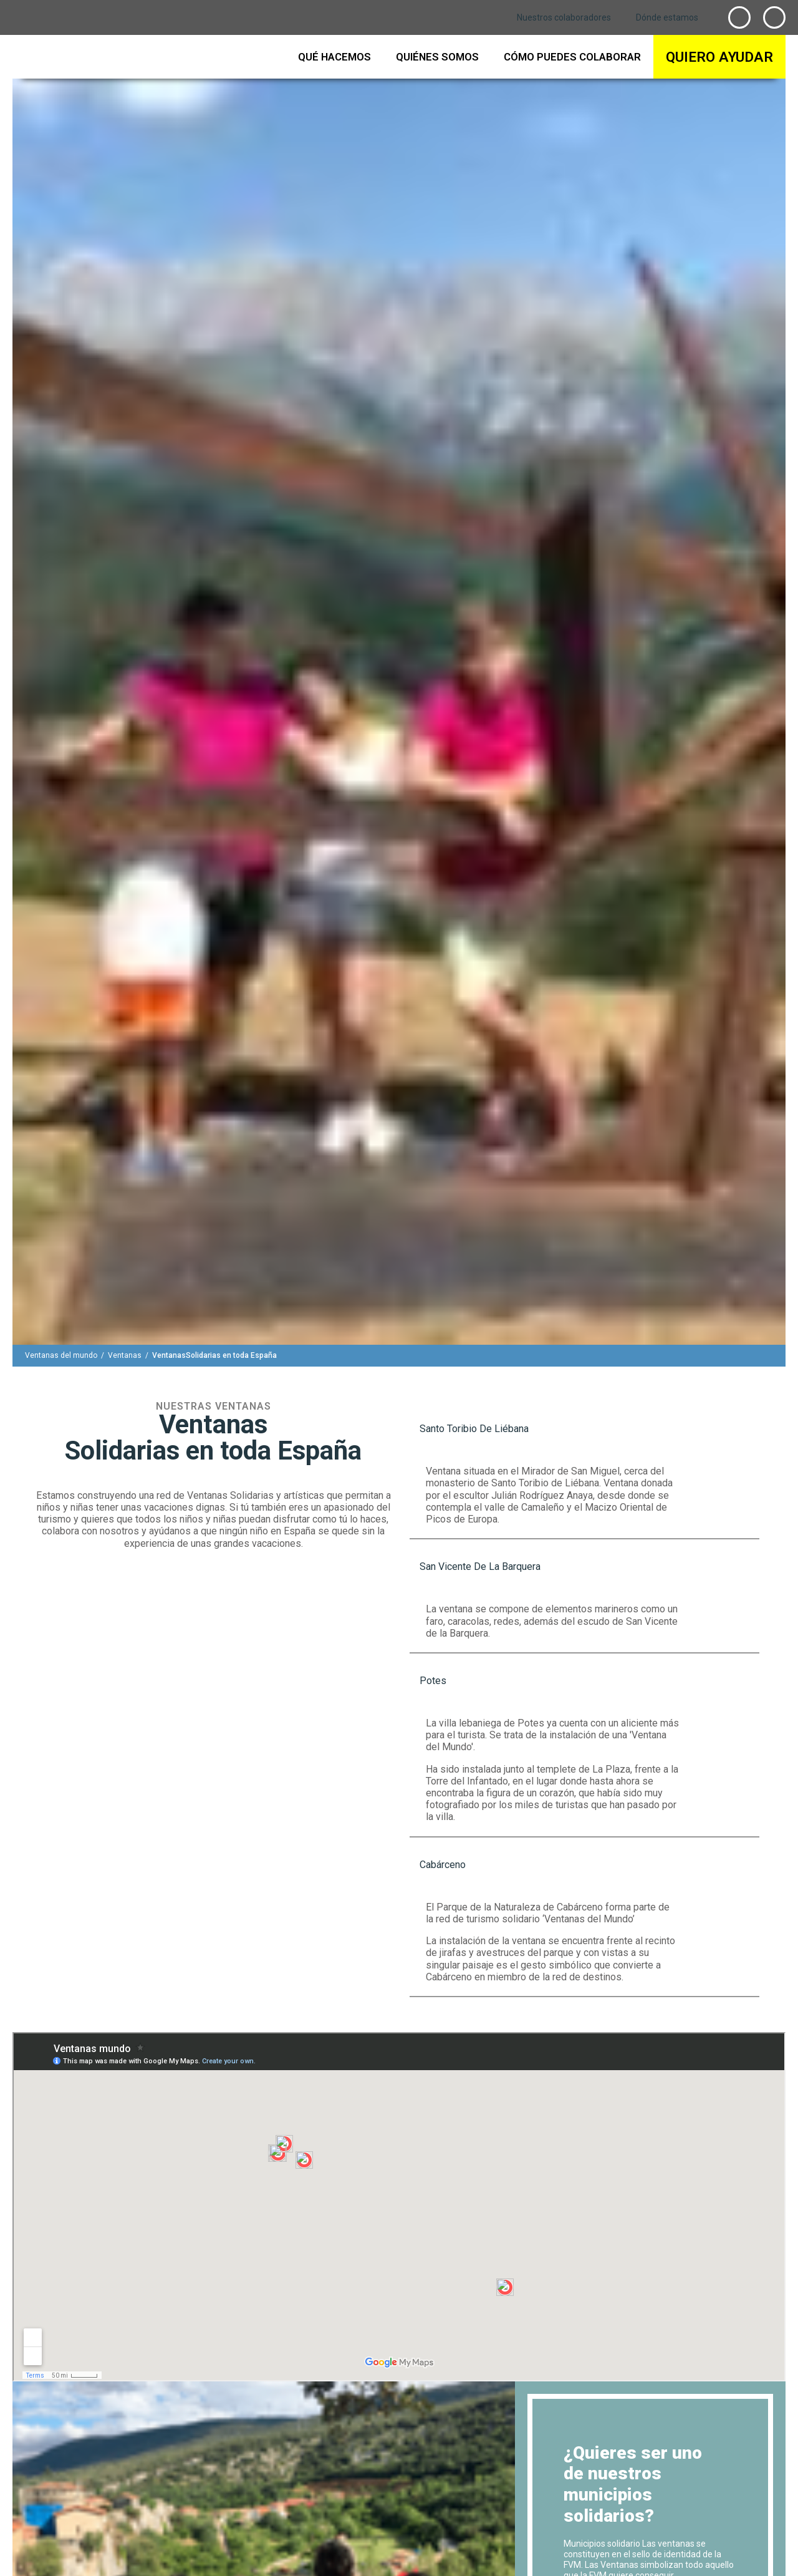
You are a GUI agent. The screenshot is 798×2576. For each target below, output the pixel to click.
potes (433, 1681)
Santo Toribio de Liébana (474, 1429)
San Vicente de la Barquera (480, 1566)
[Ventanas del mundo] (61, 1355)
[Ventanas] (125, 1355)
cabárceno (443, 1865)
